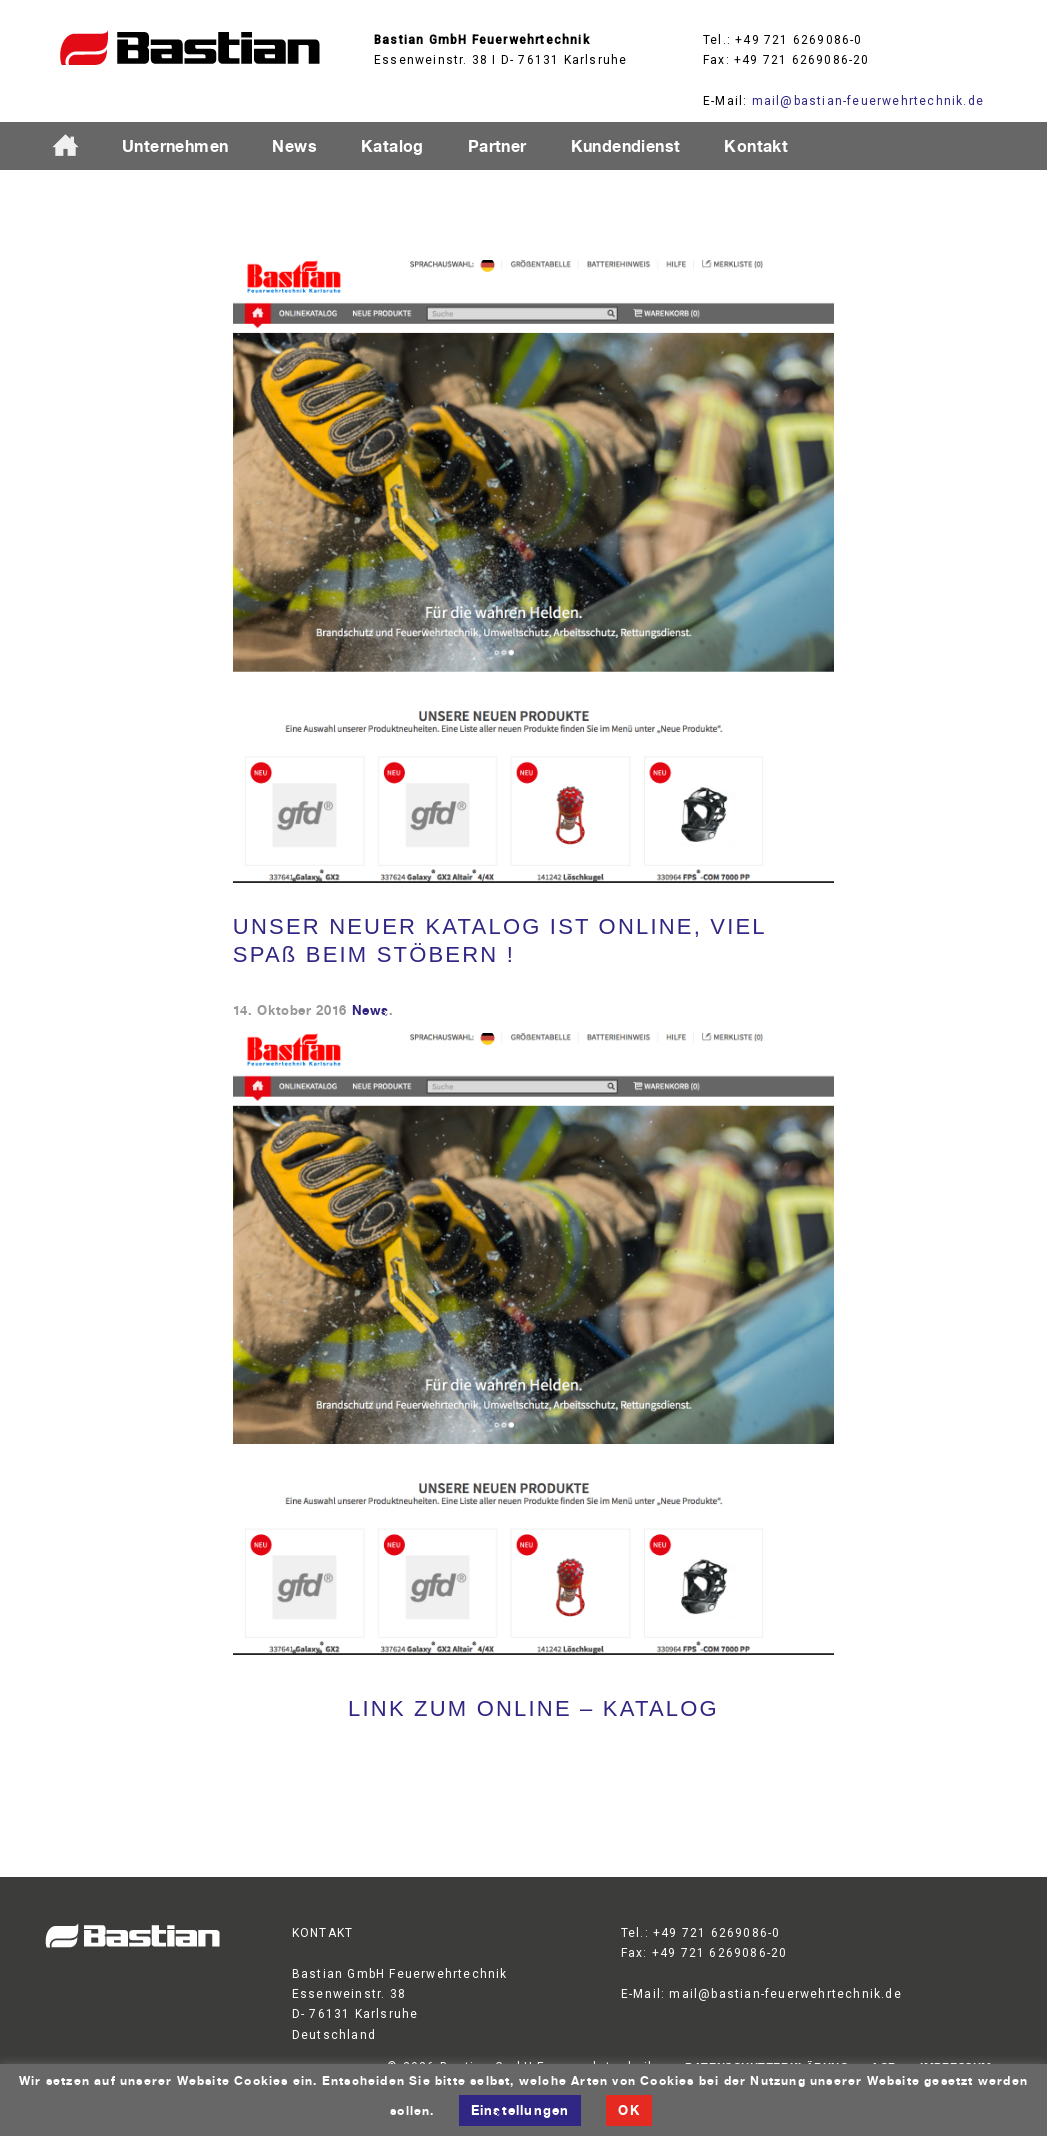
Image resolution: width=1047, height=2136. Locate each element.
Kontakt (756, 146)
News (294, 146)
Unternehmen (175, 146)
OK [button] (628, 2110)
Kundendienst (626, 146)
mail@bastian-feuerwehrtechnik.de (868, 101)
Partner (497, 146)
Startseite (74, 147)
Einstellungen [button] (520, 2110)
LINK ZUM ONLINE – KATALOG (533, 1708)
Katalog (392, 146)
